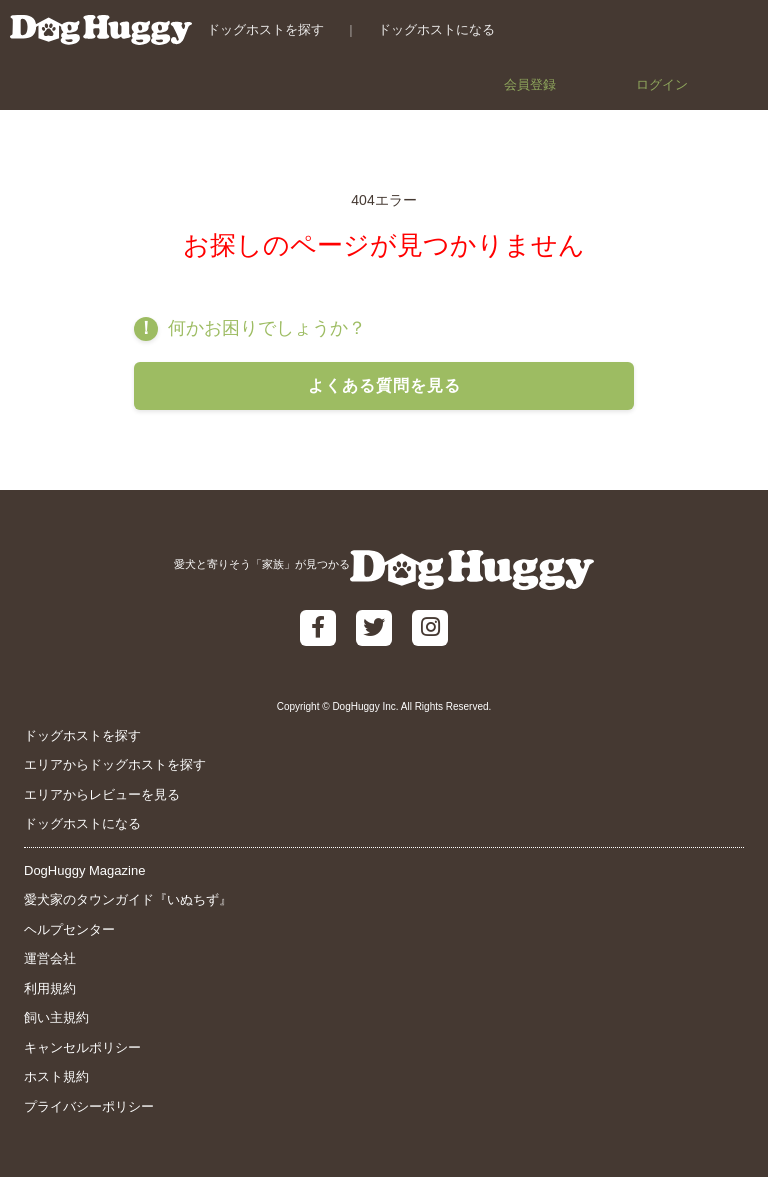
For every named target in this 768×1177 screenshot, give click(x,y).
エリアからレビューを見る (102, 794)
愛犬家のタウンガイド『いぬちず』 (128, 899)
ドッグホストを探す (265, 29)
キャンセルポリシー (82, 1047)
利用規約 (50, 988)
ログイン (662, 84)
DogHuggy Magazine (84, 870)
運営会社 (50, 958)
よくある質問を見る (384, 385)
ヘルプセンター (69, 929)
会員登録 (530, 84)
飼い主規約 (56, 1017)
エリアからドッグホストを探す (115, 764)
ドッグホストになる (436, 29)
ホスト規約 (56, 1076)
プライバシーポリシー (89, 1106)
